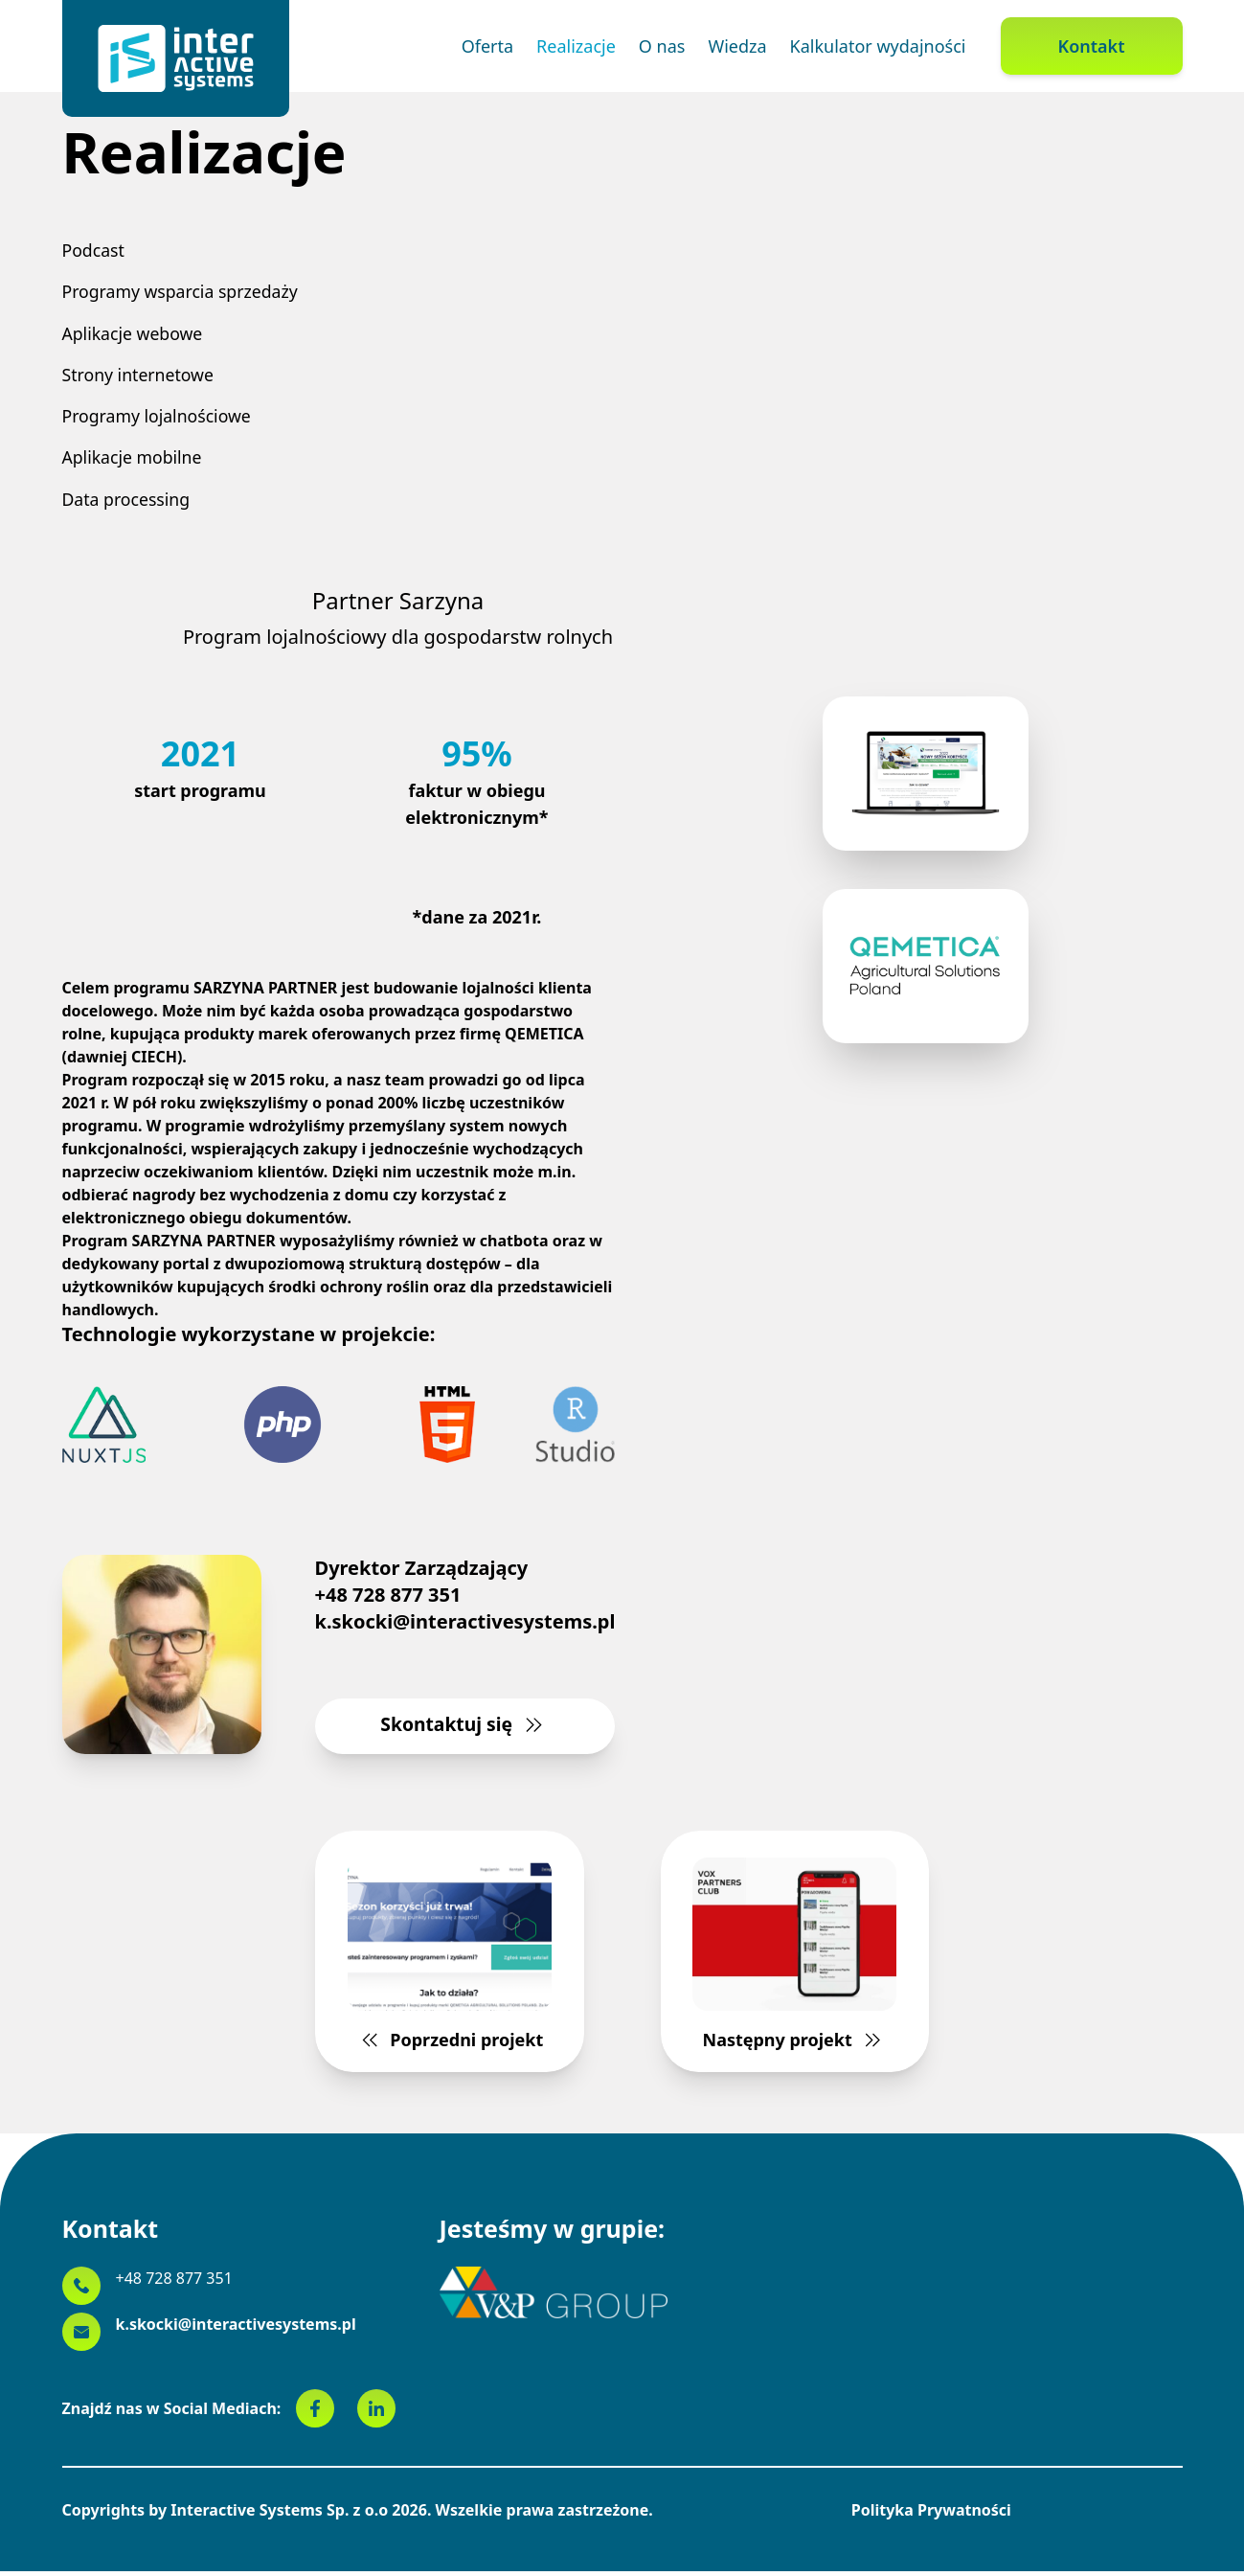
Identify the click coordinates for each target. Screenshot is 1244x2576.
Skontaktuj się (465, 1730)
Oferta (487, 45)
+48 (174, 2282)
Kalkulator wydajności (878, 45)
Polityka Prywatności (931, 2514)
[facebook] (326, 2413)
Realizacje (576, 45)
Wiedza (737, 45)
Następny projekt (790, 1962)
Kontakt (1091, 45)
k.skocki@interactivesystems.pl (465, 1626)
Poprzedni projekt (454, 1962)
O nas (662, 45)
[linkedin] (376, 2413)
